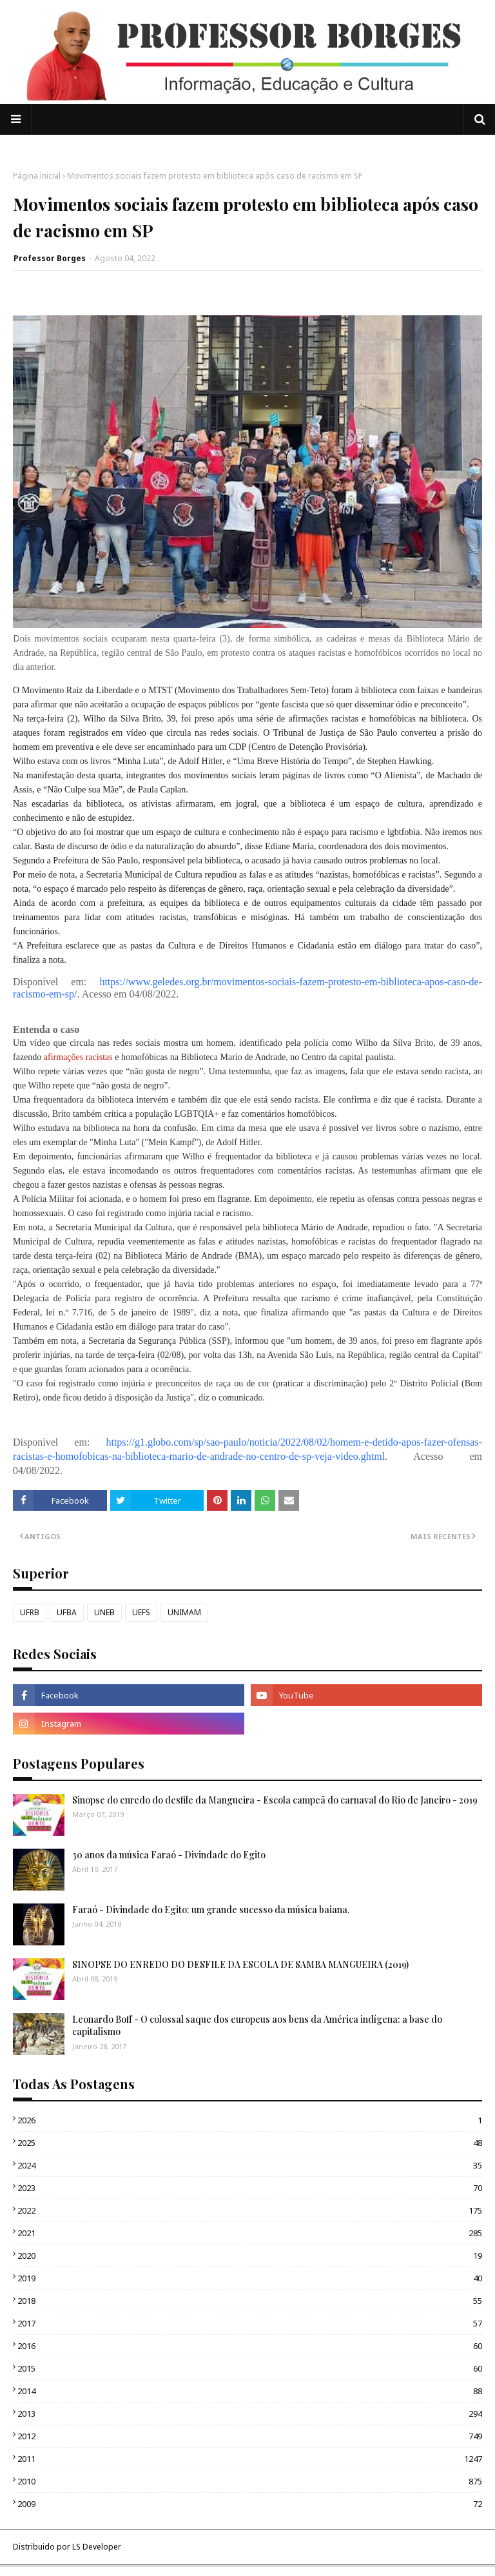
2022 (249, 2210)
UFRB (29, 1612)
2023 (249, 2188)
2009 (249, 2504)
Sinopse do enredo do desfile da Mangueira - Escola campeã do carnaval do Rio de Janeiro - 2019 (275, 1800)
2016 (249, 2346)
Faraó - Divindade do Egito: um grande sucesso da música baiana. (210, 1909)
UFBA (67, 1612)
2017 (249, 2323)
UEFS (141, 1612)
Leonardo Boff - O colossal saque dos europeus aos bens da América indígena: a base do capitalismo (257, 2025)
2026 (249, 2120)
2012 (249, 2436)
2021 (249, 2233)
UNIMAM (184, 1612)
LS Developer (96, 2546)
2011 (249, 2458)
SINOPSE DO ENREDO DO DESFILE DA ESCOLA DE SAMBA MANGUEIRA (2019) (240, 1964)
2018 (249, 2300)
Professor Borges (50, 258)
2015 (249, 2368)
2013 (249, 2413)
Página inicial (37, 175)
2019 (249, 2278)
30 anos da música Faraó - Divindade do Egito (169, 1855)
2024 (249, 2165)
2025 (249, 2142)
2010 (249, 2481)
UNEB (104, 1612)
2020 (249, 2255)
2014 (249, 2391)
